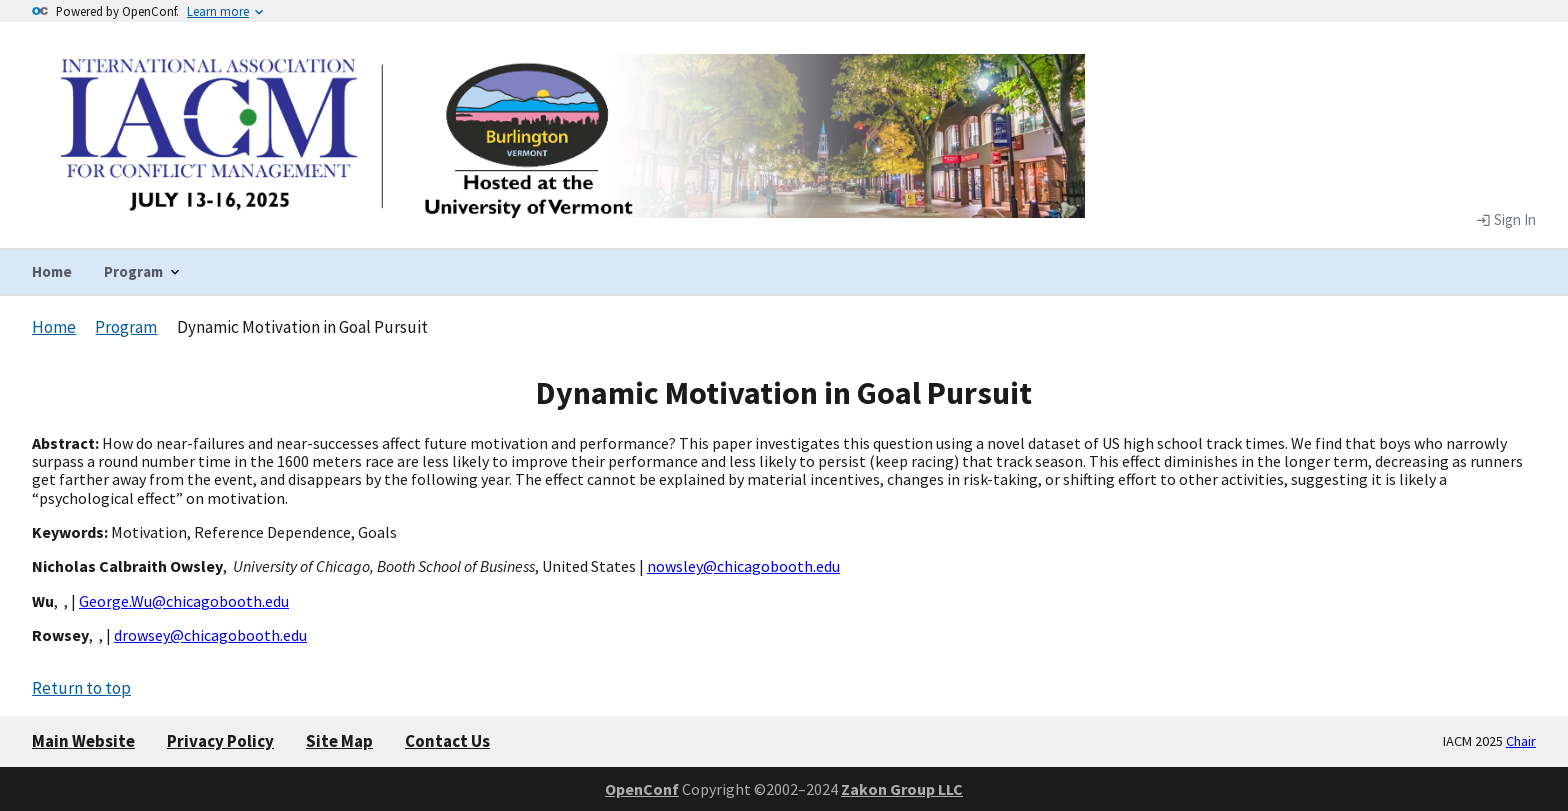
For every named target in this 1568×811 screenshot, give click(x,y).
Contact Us (447, 741)
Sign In (1506, 220)
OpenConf (642, 789)
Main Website (83, 741)
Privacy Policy (220, 741)
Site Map (339, 741)
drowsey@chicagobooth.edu (210, 635)
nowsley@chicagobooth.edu (743, 566)
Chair (1521, 741)
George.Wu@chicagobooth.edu (184, 601)
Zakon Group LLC (902, 789)
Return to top (81, 688)
